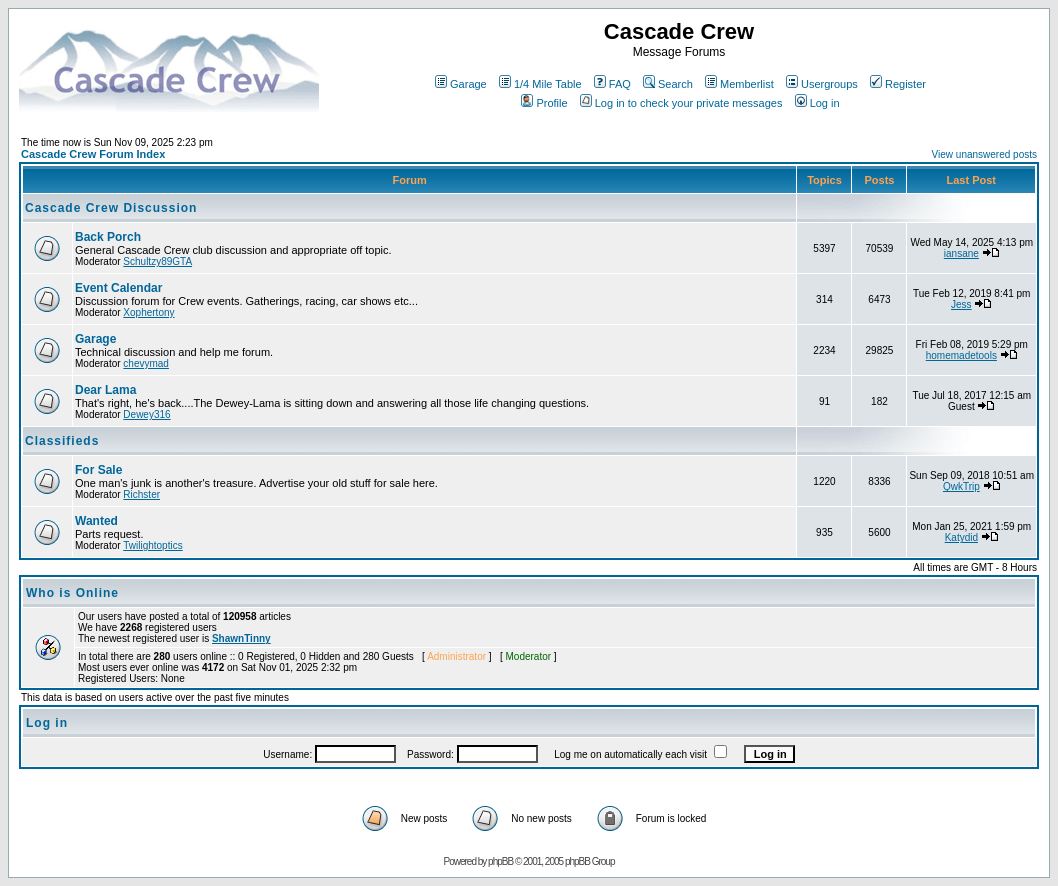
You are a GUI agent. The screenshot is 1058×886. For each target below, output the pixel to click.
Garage (461, 84)
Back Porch (108, 237)
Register (898, 84)
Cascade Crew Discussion (111, 208)
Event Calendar (118, 288)
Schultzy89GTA (157, 261)
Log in (817, 103)
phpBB (500, 861)
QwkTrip (961, 486)
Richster (141, 494)
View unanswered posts (984, 154)
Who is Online (72, 593)
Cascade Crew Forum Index (93, 154)
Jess (961, 304)
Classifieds (62, 441)
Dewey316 (146, 414)
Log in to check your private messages (681, 103)
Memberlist (739, 84)
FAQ (612, 84)
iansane (961, 253)
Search (668, 84)
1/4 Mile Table (540, 84)
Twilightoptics (152, 545)
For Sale (98, 470)
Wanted (96, 521)
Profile (544, 103)
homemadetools (961, 355)
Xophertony (148, 312)
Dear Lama (105, 390)
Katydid (961, 537)
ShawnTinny (241, 638)
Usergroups (822, 84)
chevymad (146, 363)
